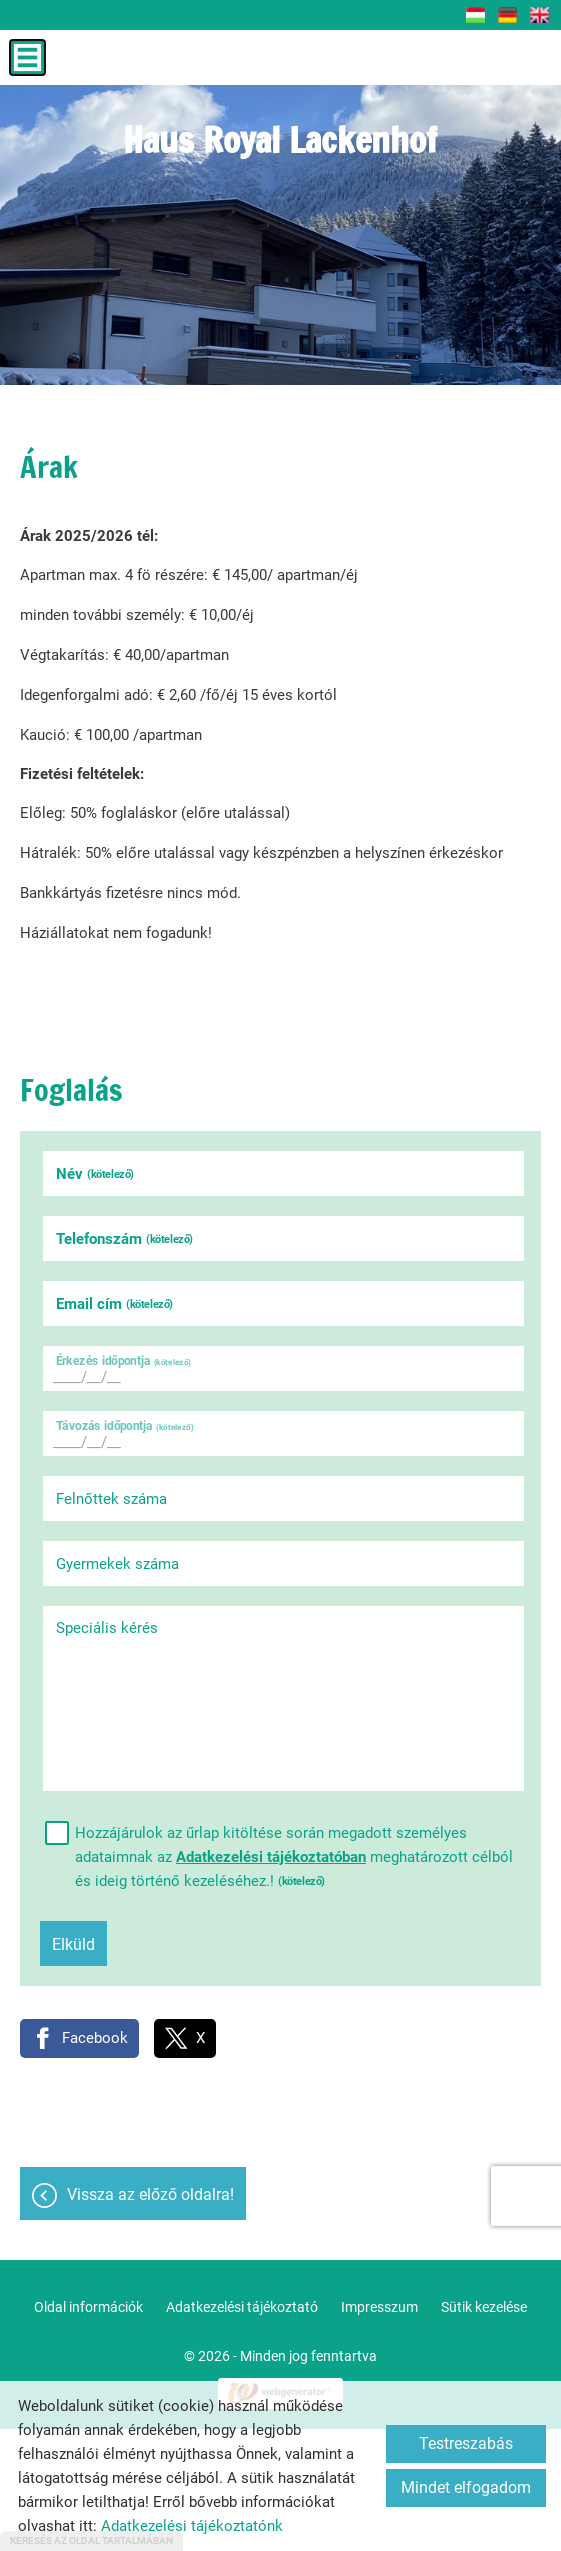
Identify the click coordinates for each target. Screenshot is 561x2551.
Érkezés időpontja (123, 1361)
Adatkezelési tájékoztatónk (192, 2526)
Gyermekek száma (117, 1564)
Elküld (73, 1944)
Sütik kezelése (484, 2307)
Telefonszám (124, 1239)
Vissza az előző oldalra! (150, 2194)
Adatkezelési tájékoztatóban (271, 1857)
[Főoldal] (280, 145)
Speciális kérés (107, 1628)
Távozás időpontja (125, 1426)
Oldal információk (88, 2307)
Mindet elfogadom (466, 2487)
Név (95, 1174)
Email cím (114, 1304)
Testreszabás (466, 2443)
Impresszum (379, 2307)
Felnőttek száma (111, 1499)
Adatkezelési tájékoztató (242, 2307)
